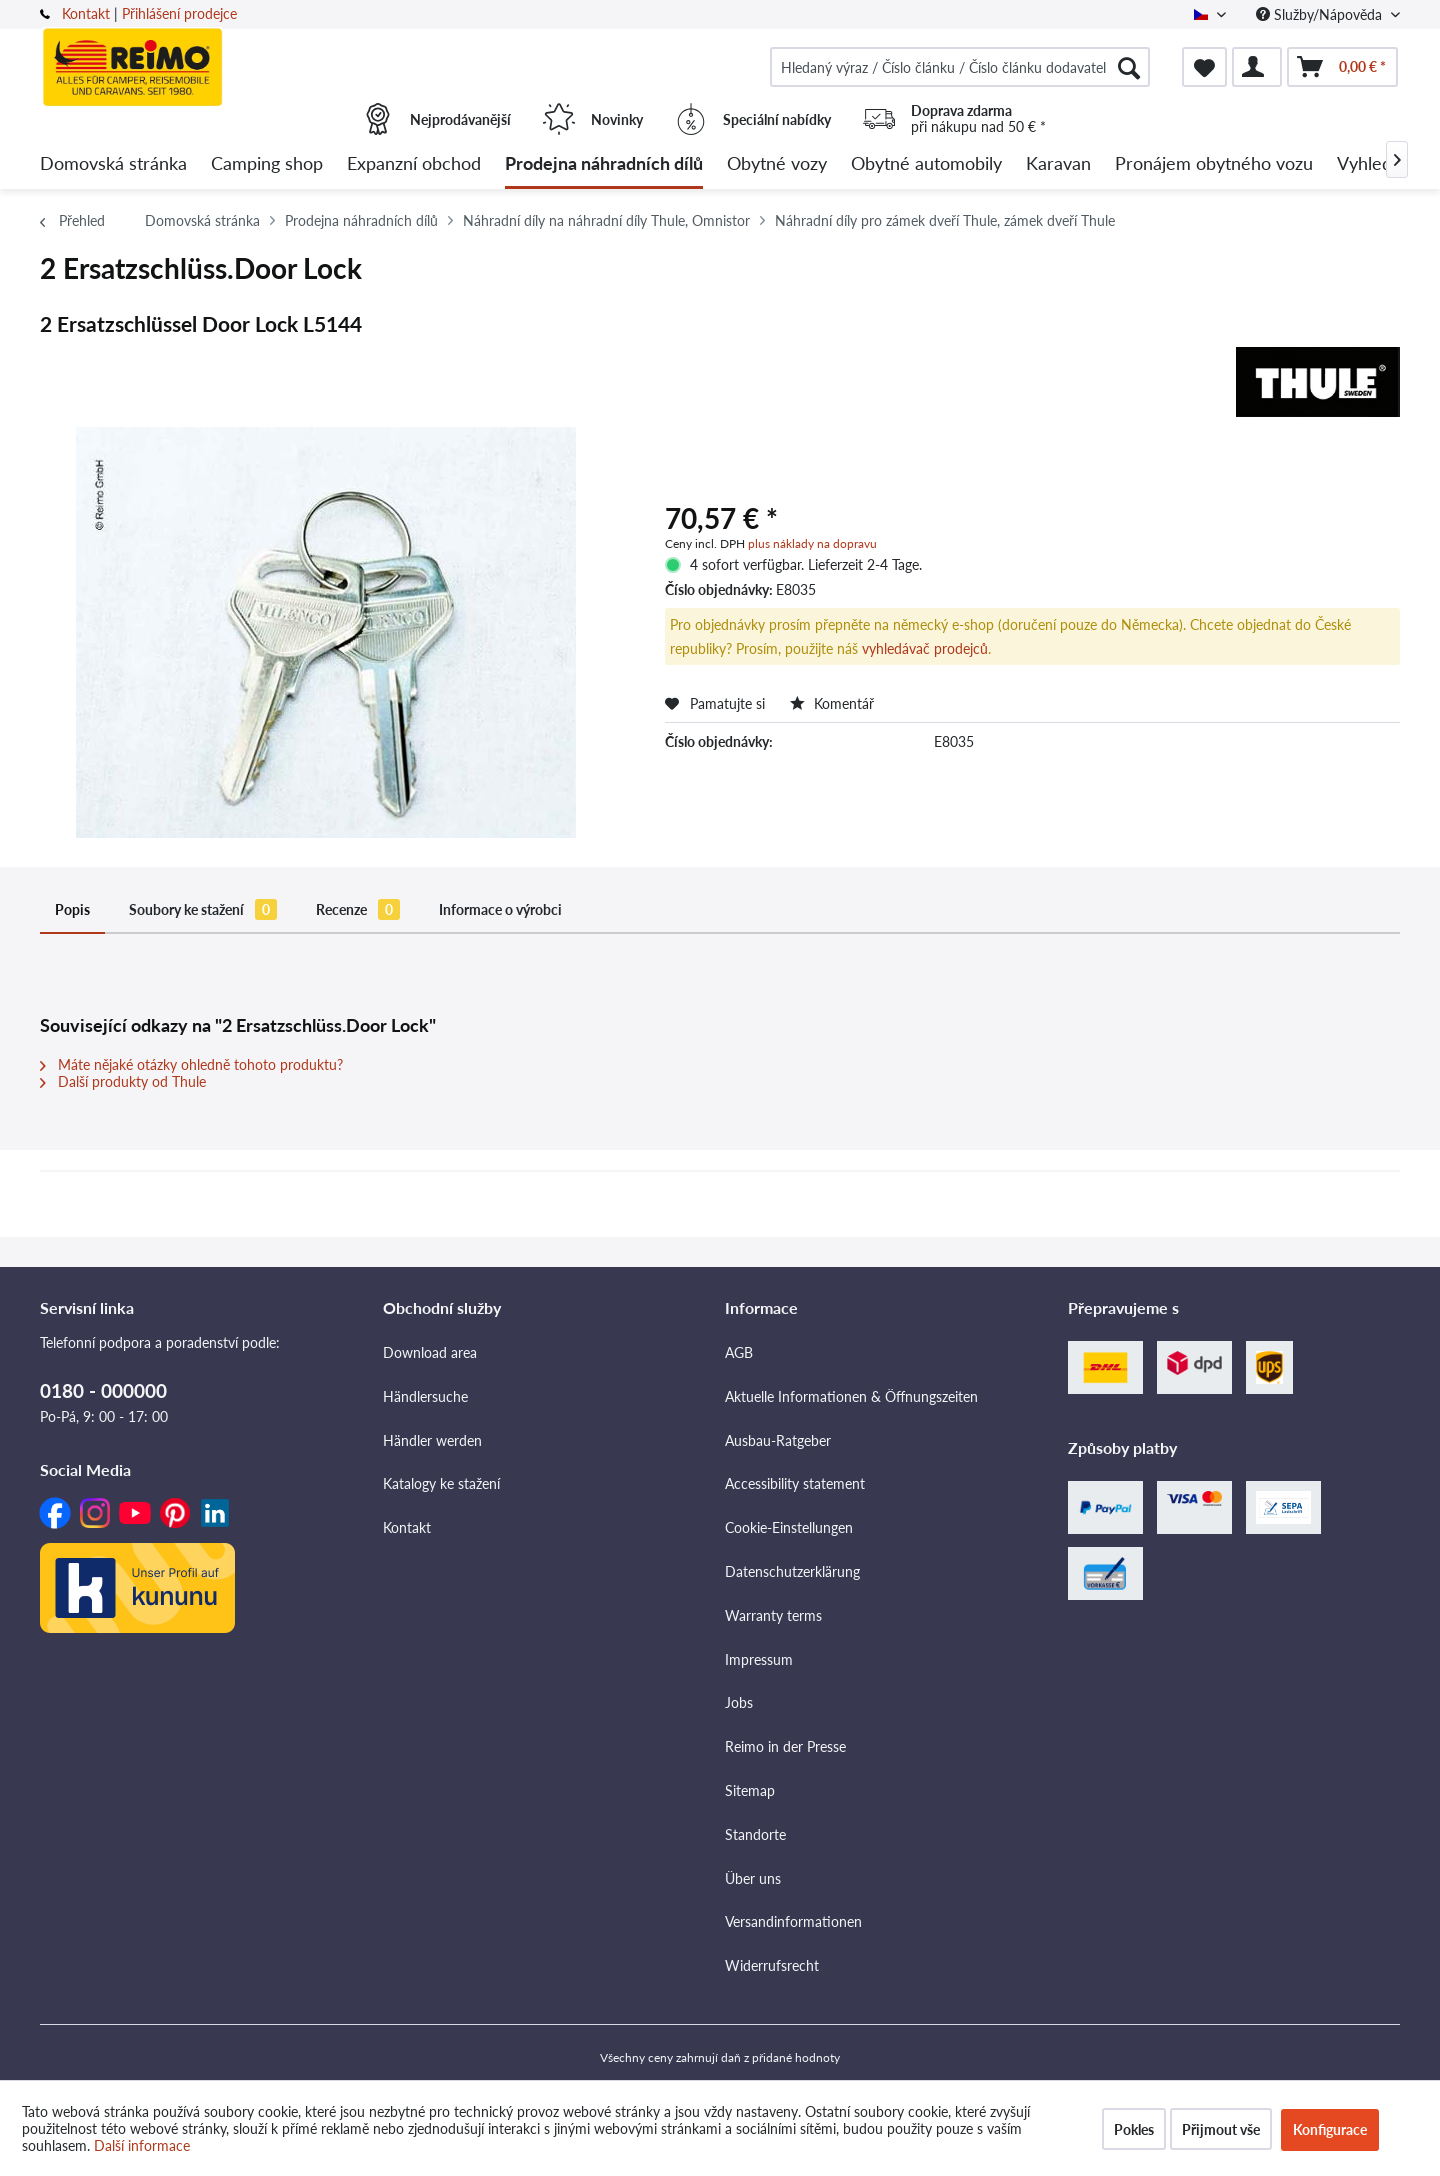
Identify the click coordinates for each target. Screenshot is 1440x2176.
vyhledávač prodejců (925, 648)
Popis (72, 909)
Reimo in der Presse (785, 1746)
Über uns (753, 1878)
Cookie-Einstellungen (789, 1527)
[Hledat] (1129, 67)
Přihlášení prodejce (179, 13)
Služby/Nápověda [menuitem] (1321, 14)
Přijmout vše (1221, 2129)
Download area (430, 1352)
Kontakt (86, 13)
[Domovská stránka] (113, 164)
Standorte (755, 1834)
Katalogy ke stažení (441, 1483)
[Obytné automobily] (926, 164)
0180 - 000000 (103, 1390)
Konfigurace (1330, 2129)
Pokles (1134, 2129)
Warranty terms (773, 1615)
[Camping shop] (267, 164)
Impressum (759, 1659)
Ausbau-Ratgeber (778, 1440)
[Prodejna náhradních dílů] (604, 164)
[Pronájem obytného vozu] (1214, 164)
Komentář (832, 703)
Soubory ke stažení (203, 909)
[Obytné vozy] (777, 164)
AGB (739, 1352)
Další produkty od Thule (123, 1081)
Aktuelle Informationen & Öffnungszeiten (851, 1396)
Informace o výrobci (500, 909)
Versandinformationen (793, 1921)
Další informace (142, 2145)
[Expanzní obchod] (414, 164)
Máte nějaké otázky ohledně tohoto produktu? (191, 1064)
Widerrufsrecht (772, 1965)
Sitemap (750, 1790)
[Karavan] (1058, 164)
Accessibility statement (795, 1483)
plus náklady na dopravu (812, 543)
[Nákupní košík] (1342, 67)
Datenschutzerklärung (792, 1571)
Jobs (739, 1702)
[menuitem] (960, 67)
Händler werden (432, 1440)
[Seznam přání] (1204, 67)
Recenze (358, 909)
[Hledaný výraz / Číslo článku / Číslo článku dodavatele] (960, 67)
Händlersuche (425, 1396)
